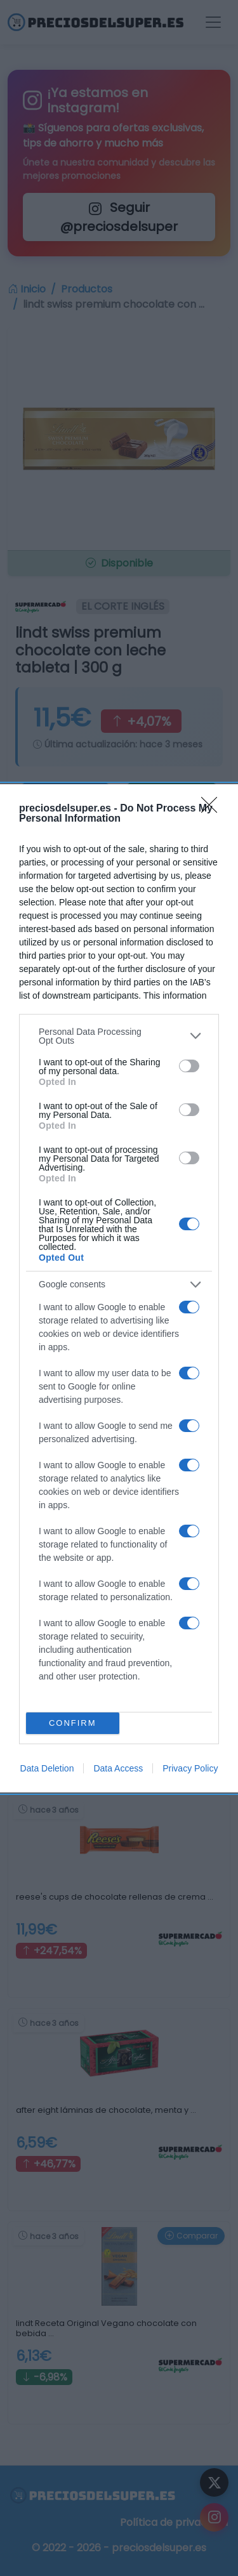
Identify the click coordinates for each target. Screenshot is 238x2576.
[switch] (189, 1066)
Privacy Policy (190, 1768)
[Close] (213, 809)
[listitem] (119, 1036)
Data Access (118, 1768)
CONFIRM (72, 1723)
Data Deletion (47, 1768)
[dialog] (119, 1288)
